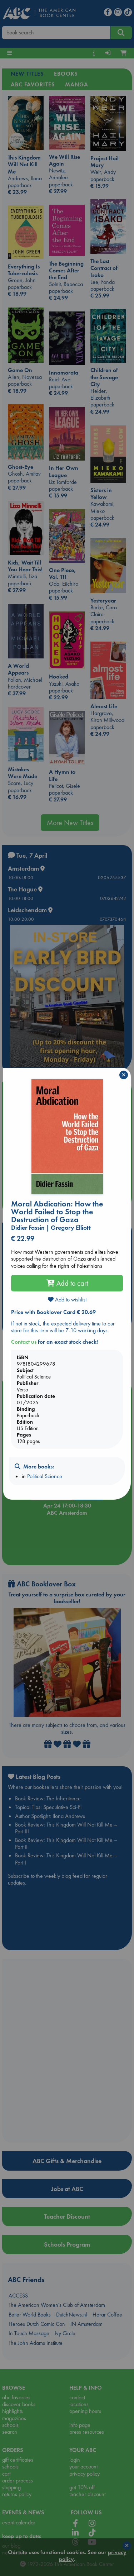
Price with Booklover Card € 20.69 (53, 1312)
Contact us (23, 1342)
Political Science (44, 1476)
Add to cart (67, 1283)
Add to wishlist (67, 1299)
